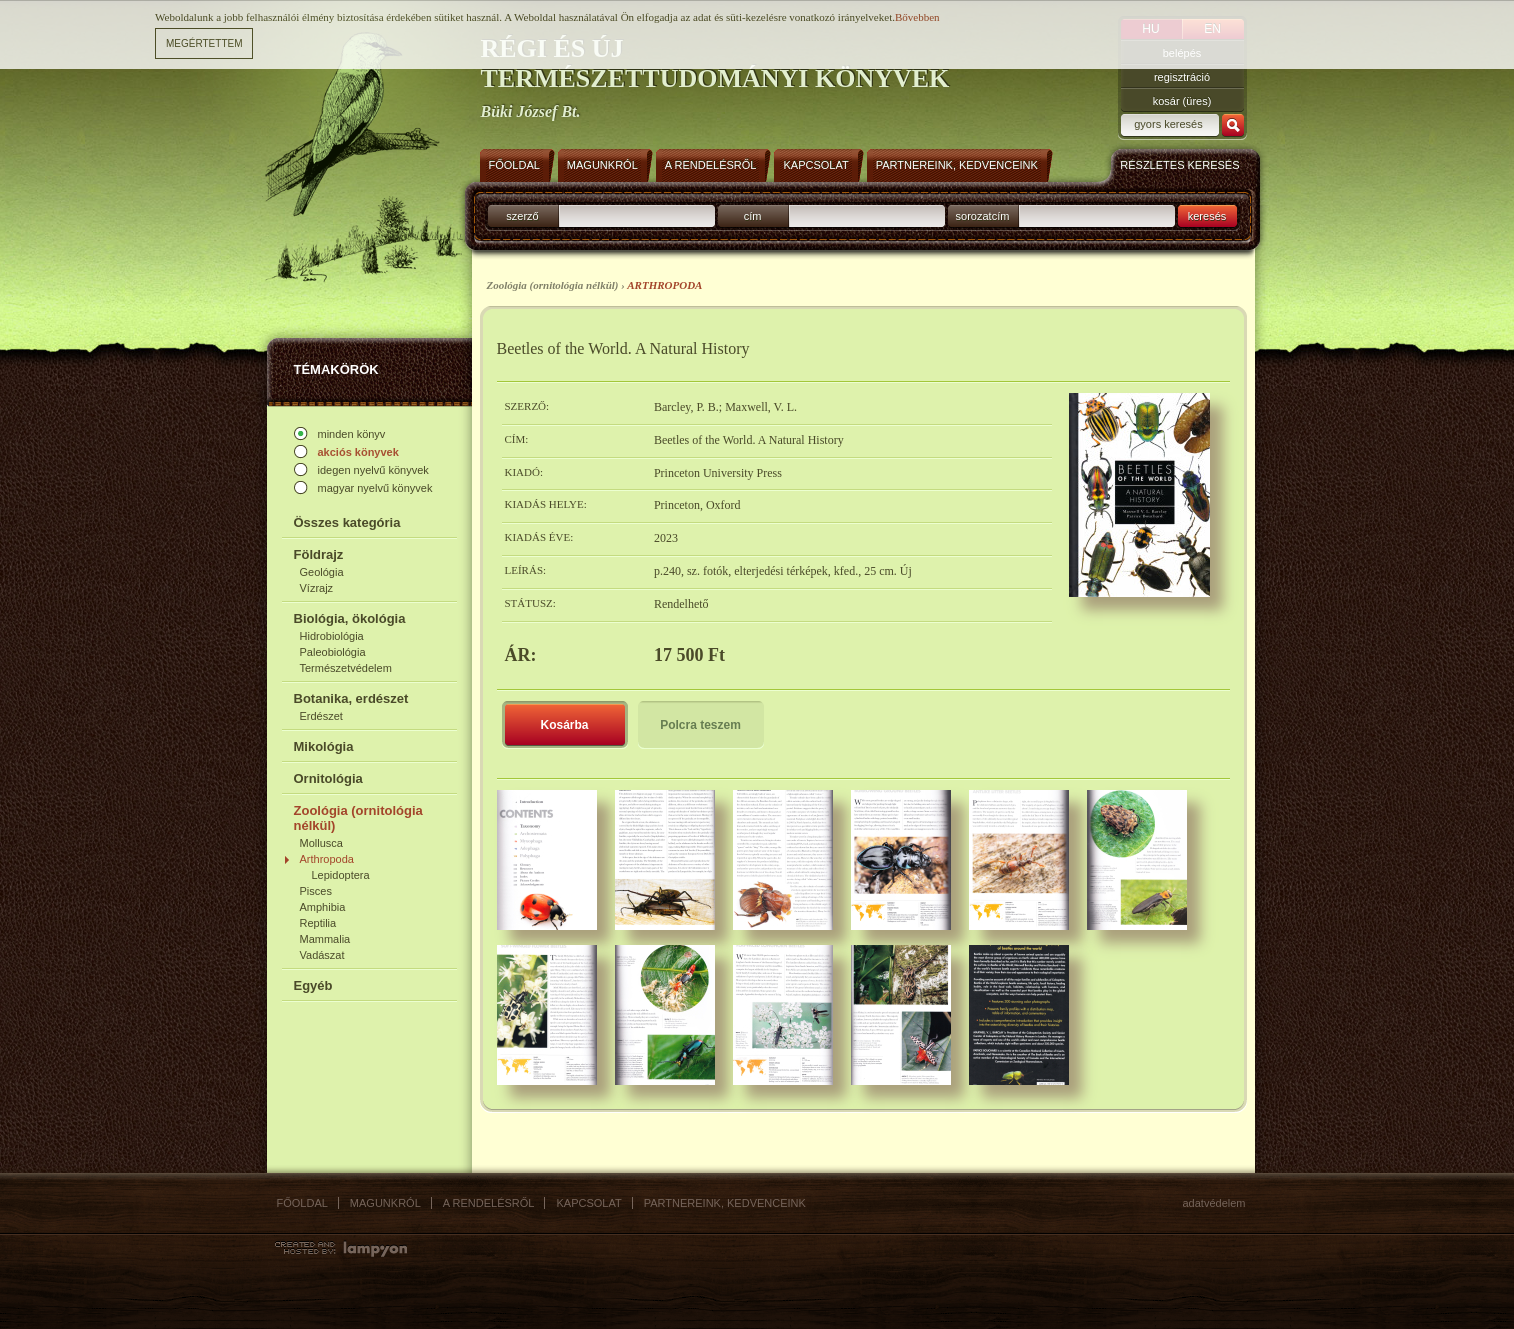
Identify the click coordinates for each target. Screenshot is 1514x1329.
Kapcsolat (588, 1203)
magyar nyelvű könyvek (375, 488)
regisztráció (1182, 77)
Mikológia (324, 746)
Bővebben (917, 17)
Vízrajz (317, 588)
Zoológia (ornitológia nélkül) (358, 818)
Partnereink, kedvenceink (725, 1203)
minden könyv (352, 434)
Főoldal (302, 1203)
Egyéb (313, 985)
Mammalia (325, 939)
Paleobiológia (333, 652)
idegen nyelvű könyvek (373, 470)
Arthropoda (327, 859)
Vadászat (322, 955)
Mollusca (321, 843)
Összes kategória (347, 522)
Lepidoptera (341, 875)
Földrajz (319, 554)
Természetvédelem (346, 668)
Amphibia (323, 907)
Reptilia (318, 923)
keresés (1207, 216)
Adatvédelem (1214, 1203)
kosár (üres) (1182, 101)
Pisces (316, 891)
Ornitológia (328, 778)
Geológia (322, 572)
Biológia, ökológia (350, 618)
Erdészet (321, 716)
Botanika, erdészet (351, 698)
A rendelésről (489, 1203)
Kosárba (564, 725)
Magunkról (385, 1203)
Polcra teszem (700, 725)
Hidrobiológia (332, 636)
